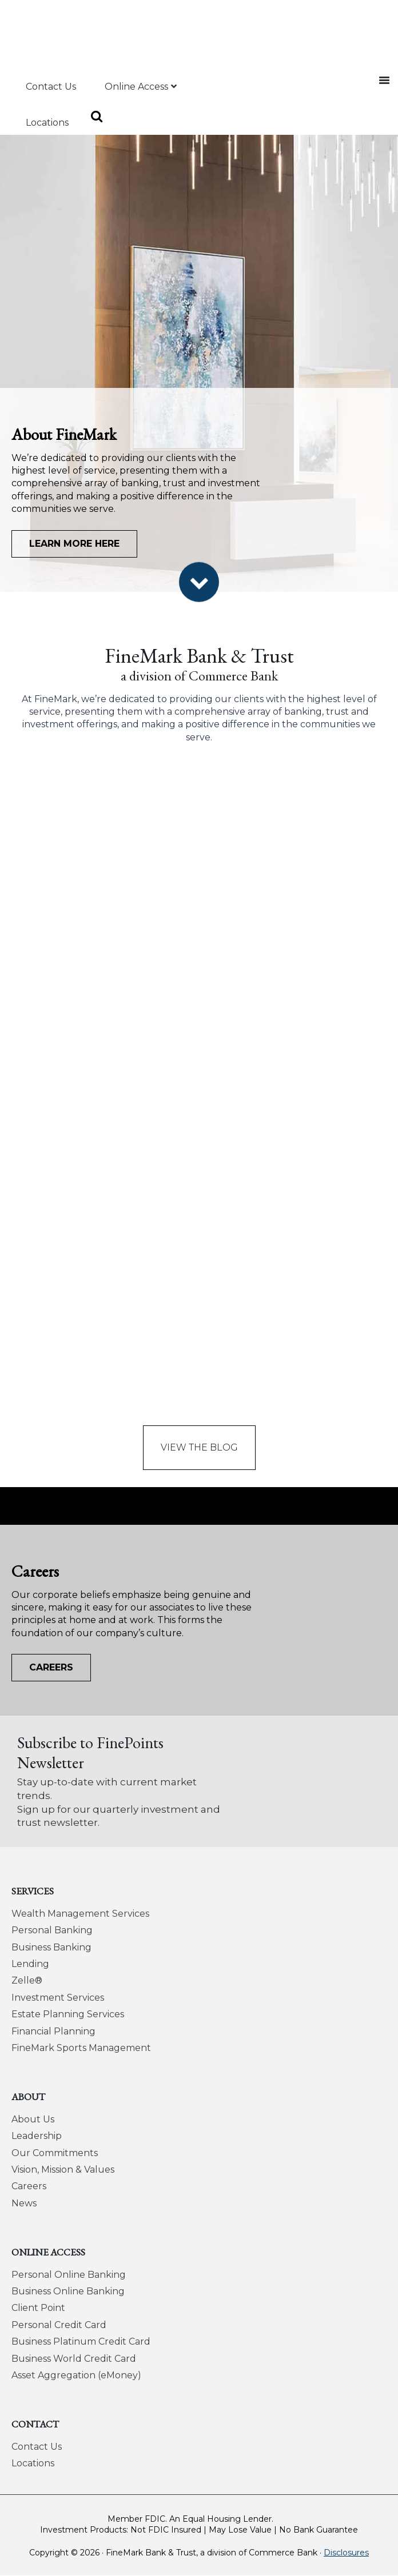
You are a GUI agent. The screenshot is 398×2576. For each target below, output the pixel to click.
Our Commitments (54, 2153)
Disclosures (346, 2552)
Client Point (38, 2307)
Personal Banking (52, 1930)
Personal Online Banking (68, 2274)
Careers (51, 1667)
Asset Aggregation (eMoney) (76, 2375)
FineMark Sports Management (81, 2047)
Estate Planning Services (67, 2014)
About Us (32, 2119)
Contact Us (36, 2446)
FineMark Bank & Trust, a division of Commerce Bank (84, 31)
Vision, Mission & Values (62, 2169)
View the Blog (199, 1447)
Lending (30, 1963)
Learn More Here (74, 543)
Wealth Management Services (80, 1913)
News (24, 2203)
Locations (32, 2463)
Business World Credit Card (73, 2358)
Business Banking (51, 1947)
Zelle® (26, 1980)
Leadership (36, 2135)
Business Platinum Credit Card (80, 2341)
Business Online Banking (68, 2291)
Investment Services (57, 1997)
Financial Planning (53, 2031)
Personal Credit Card (58, 2324)
